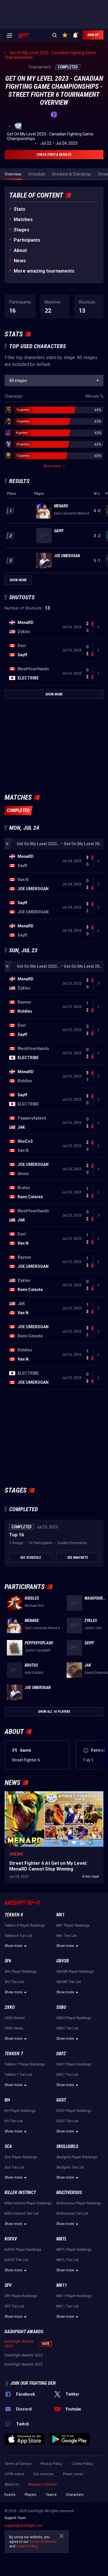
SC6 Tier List (14, 2167)
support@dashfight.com (24, 2526)
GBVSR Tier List (68, 1982)
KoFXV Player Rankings (23, 2250)
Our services (43, 2474)
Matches (23, 219)
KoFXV (11, 2239)
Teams (51, 2495)
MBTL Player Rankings (74, 2250)
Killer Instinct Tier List (22, 2214)
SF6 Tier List (14, 1982)
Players (30, 2495)
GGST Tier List (67, 2121)
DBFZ (61, 2053)
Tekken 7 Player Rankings (25, 2064)
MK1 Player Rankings (73, 1925)
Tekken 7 (14, 2053)
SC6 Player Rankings (21, 2157)
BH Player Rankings (20, 2111)
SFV (8, 2285)
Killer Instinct (20, 2192)
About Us (12, 2484)
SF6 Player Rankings (21, 1972)
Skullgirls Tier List (70, 2167)
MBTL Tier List (67, 2260)
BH (7, 2100)
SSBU (61, 2007)
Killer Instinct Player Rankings (28, 2203)
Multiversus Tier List (72, 2214)
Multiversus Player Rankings (78, 2203)
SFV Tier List (14, 2306)
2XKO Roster (15, 2018)
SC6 (8, 2146)
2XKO (10, 2007)
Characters (75, 2495)
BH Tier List (14, 2121)
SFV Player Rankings (21, 2296)
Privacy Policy (51, 2464)
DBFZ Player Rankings (73, 2064)
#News (16, 1854)
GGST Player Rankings (73, 2111)
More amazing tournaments (44, 271)
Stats (19, 209)
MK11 (61, 2285)
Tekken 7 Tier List (18, 2075)
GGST (61, 2100)
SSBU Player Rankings (73, 2018)
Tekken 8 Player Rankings (25, 1925)
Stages (21, 229)
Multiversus (69, 2192)
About (20, 250)
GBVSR (62, 1961)
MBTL (61, 2239)
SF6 (8, 1961)
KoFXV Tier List (16, 2260)
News (20, 260)
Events (10, 2495)
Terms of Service (18, 2464)
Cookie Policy (82, 2464)
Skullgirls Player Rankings (76, 2157)
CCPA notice (14, 2474)
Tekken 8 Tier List (18, 1936)
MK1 (60, 1914)
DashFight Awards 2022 (24, 2364)
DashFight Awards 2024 (19, 2344)
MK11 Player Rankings (74, 2296)
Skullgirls (67, 2146)
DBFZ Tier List (67, 2075)
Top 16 (16, 1535)
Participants (27, 240)
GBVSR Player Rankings (75, 1972)
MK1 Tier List (66, 1936)
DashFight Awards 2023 (24, 2355)
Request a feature (42, 2484)
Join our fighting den (33, 2383)
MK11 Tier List (67, 2306)
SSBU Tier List (67, 2028)
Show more (16, 1946)
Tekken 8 (14, 1914)
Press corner (73, 2474)
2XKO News (14, 2028)
